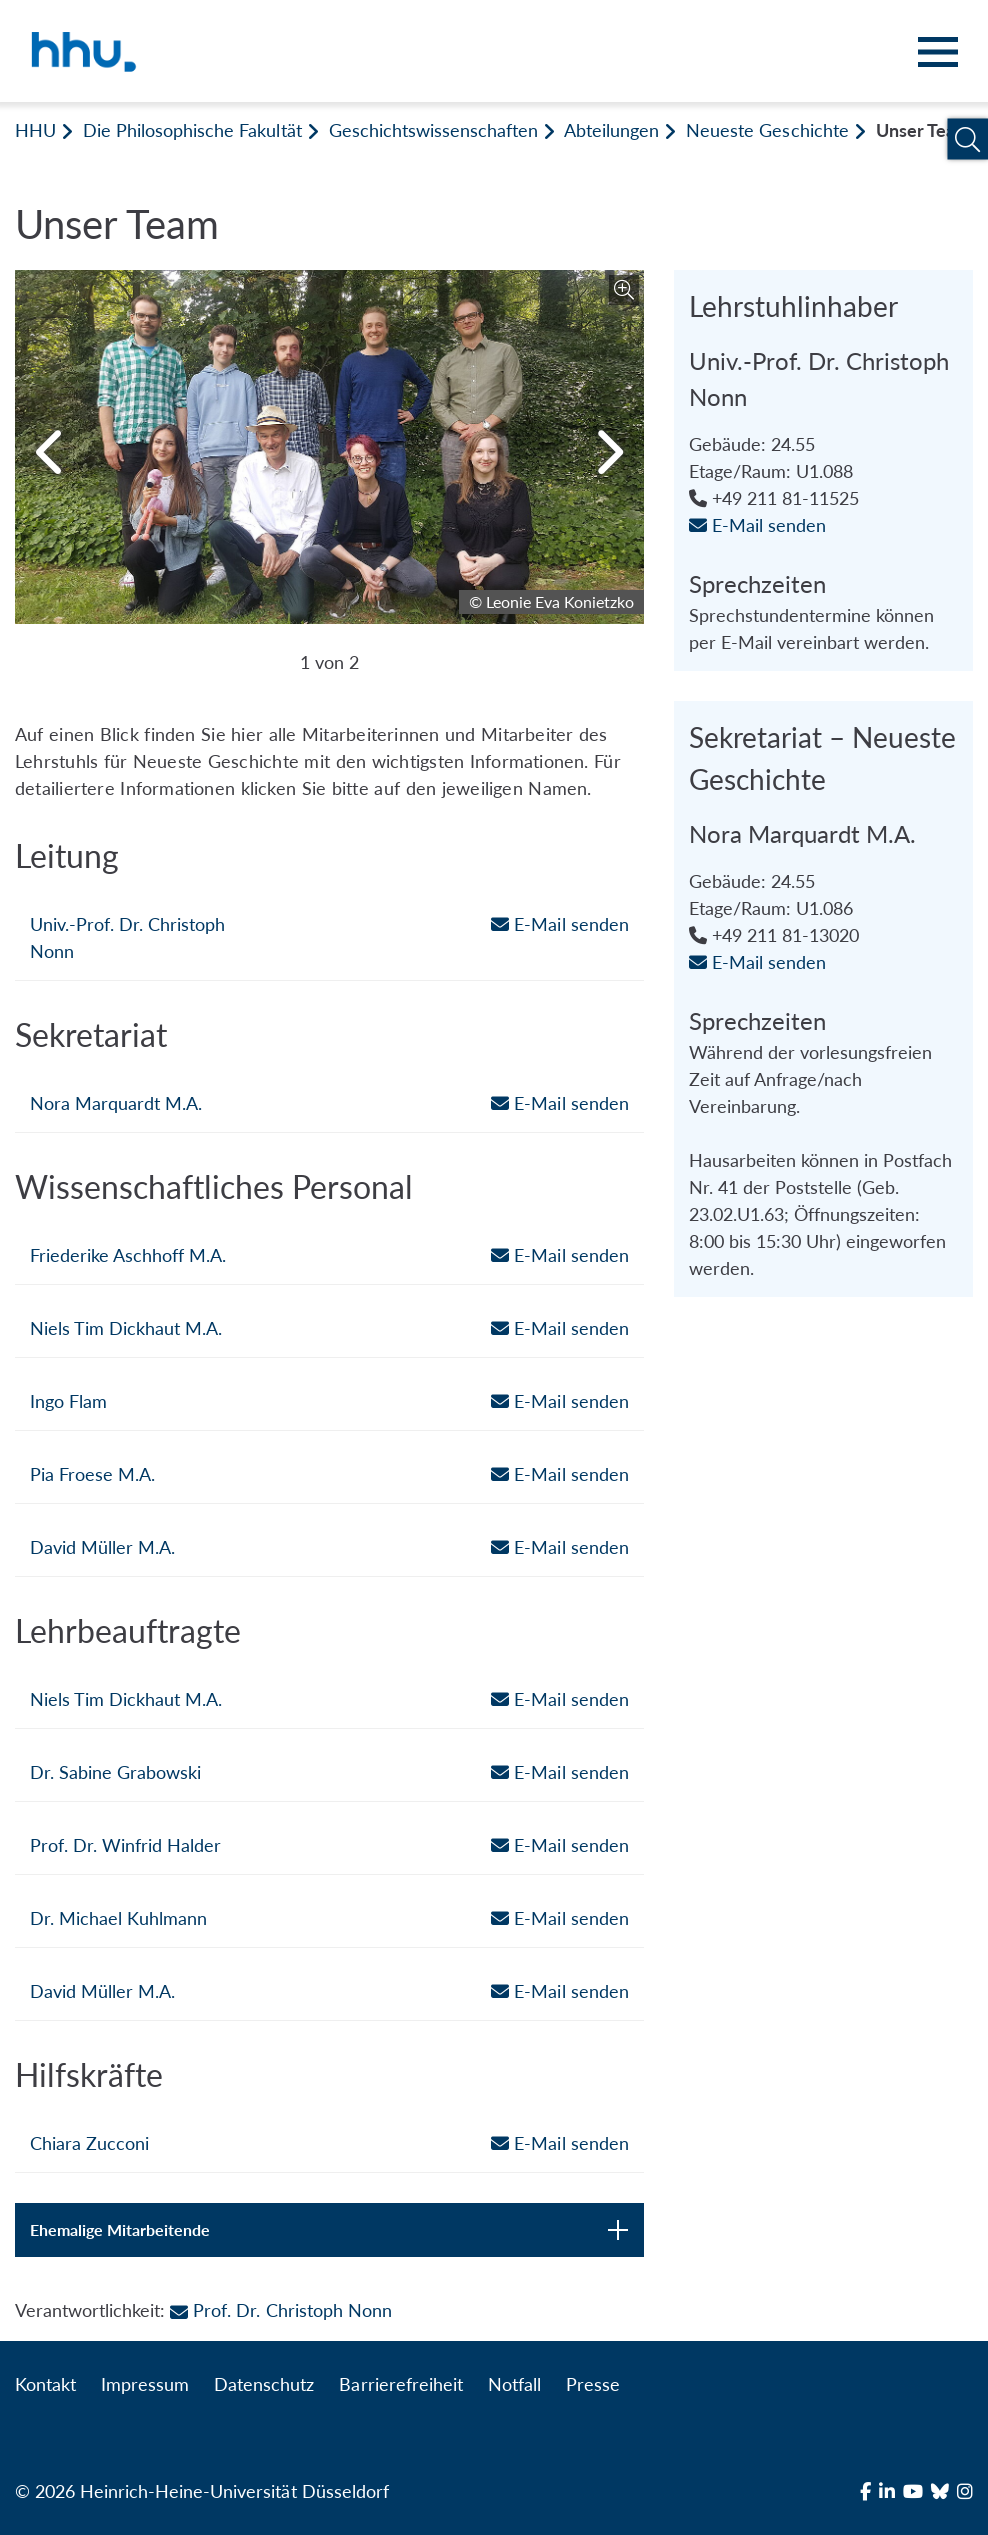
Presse (593, 2384)
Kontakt (45, 2384)
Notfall (514, 2384)
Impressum (145, 2384)
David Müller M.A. (102, 1547)
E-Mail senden (559, 924)
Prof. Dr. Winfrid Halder (125, 1845)
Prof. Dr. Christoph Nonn (280, 2310)
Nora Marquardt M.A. (116, 1103)
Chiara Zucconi (89, 2143)
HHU (35, 130)
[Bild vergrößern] (624, 290)
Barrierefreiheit (400, 2384)
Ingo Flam (68, 1401)
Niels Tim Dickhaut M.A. (126, 1328)
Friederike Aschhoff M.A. (128, 1255)
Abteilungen (611, 130)
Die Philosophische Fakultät (192, 130)
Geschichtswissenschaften (433, 130)
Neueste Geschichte (767, 130)
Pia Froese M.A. (92, 1474)
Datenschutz (264, 2384)
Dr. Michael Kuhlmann (118, 1918)
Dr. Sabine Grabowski (115, 1772)
